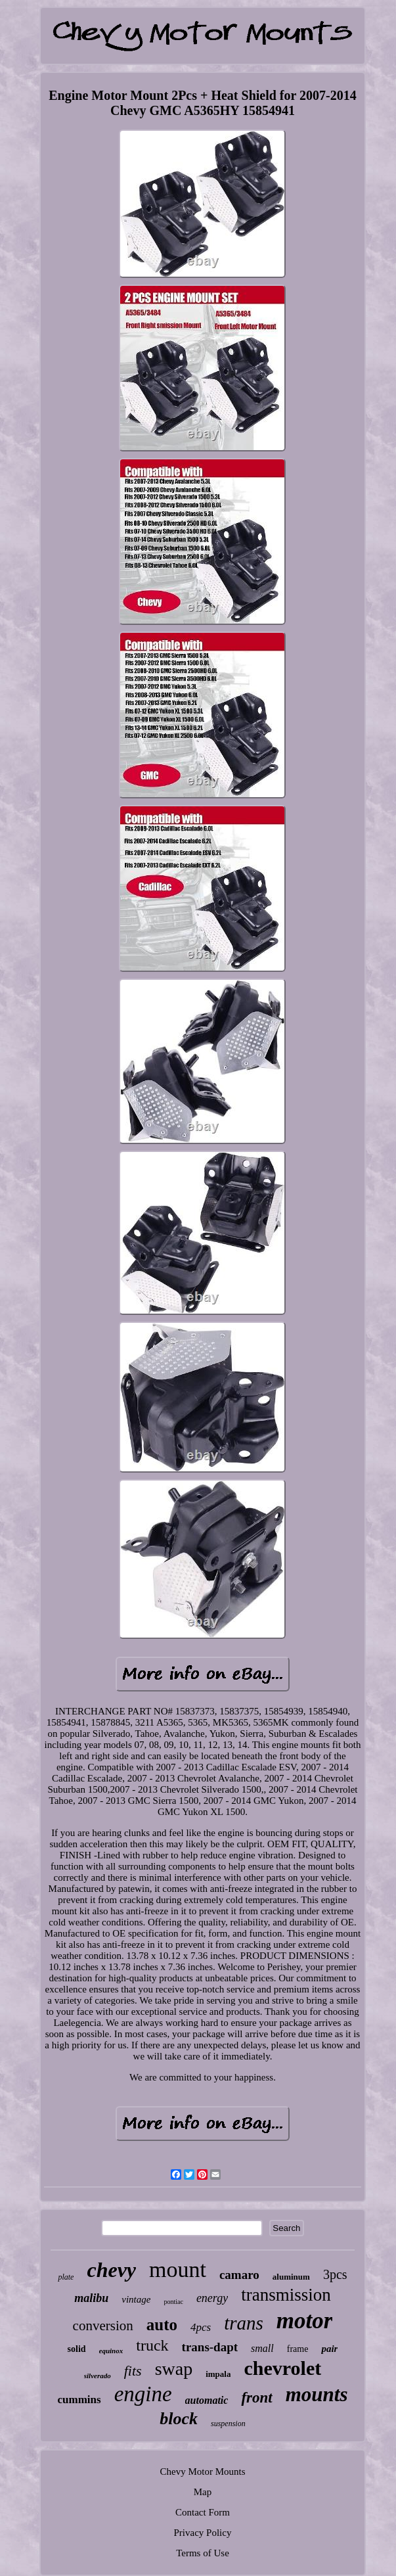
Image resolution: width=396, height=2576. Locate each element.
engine (143, 2394)
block (179, 2418)
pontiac (173, 2301)
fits (133, 2370)
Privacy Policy (203, 2532)
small (262, 2348)
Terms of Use (202, 2553)
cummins (79, 2399)
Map (203, 2492)
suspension (228, 2423)
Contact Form (202, 2512)
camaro (239, 2275)
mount (177, 2269)
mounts (317, 2394)
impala (218, 2374)
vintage (135, 2299)
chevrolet (282, 2368)
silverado (97, 2376)
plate (66, 2277)
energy (212, 2298)
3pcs (335, 2274)
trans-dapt (210, 2347)
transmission (286, 2295)
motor (304, 2321)
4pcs (200, 2327)
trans (243, 2323)
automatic (207, 2400)
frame (298, 2349)
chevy (111, 2270)
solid (77, 2349)
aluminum (291, 2277)
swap (174, 2368)
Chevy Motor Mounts (202, 2471)
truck (152, 2345)
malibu (91, 2298)
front (256, 2397)
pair (329, 2348)
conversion (103, 2326)
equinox (111, 2351)
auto (161, 2325)
